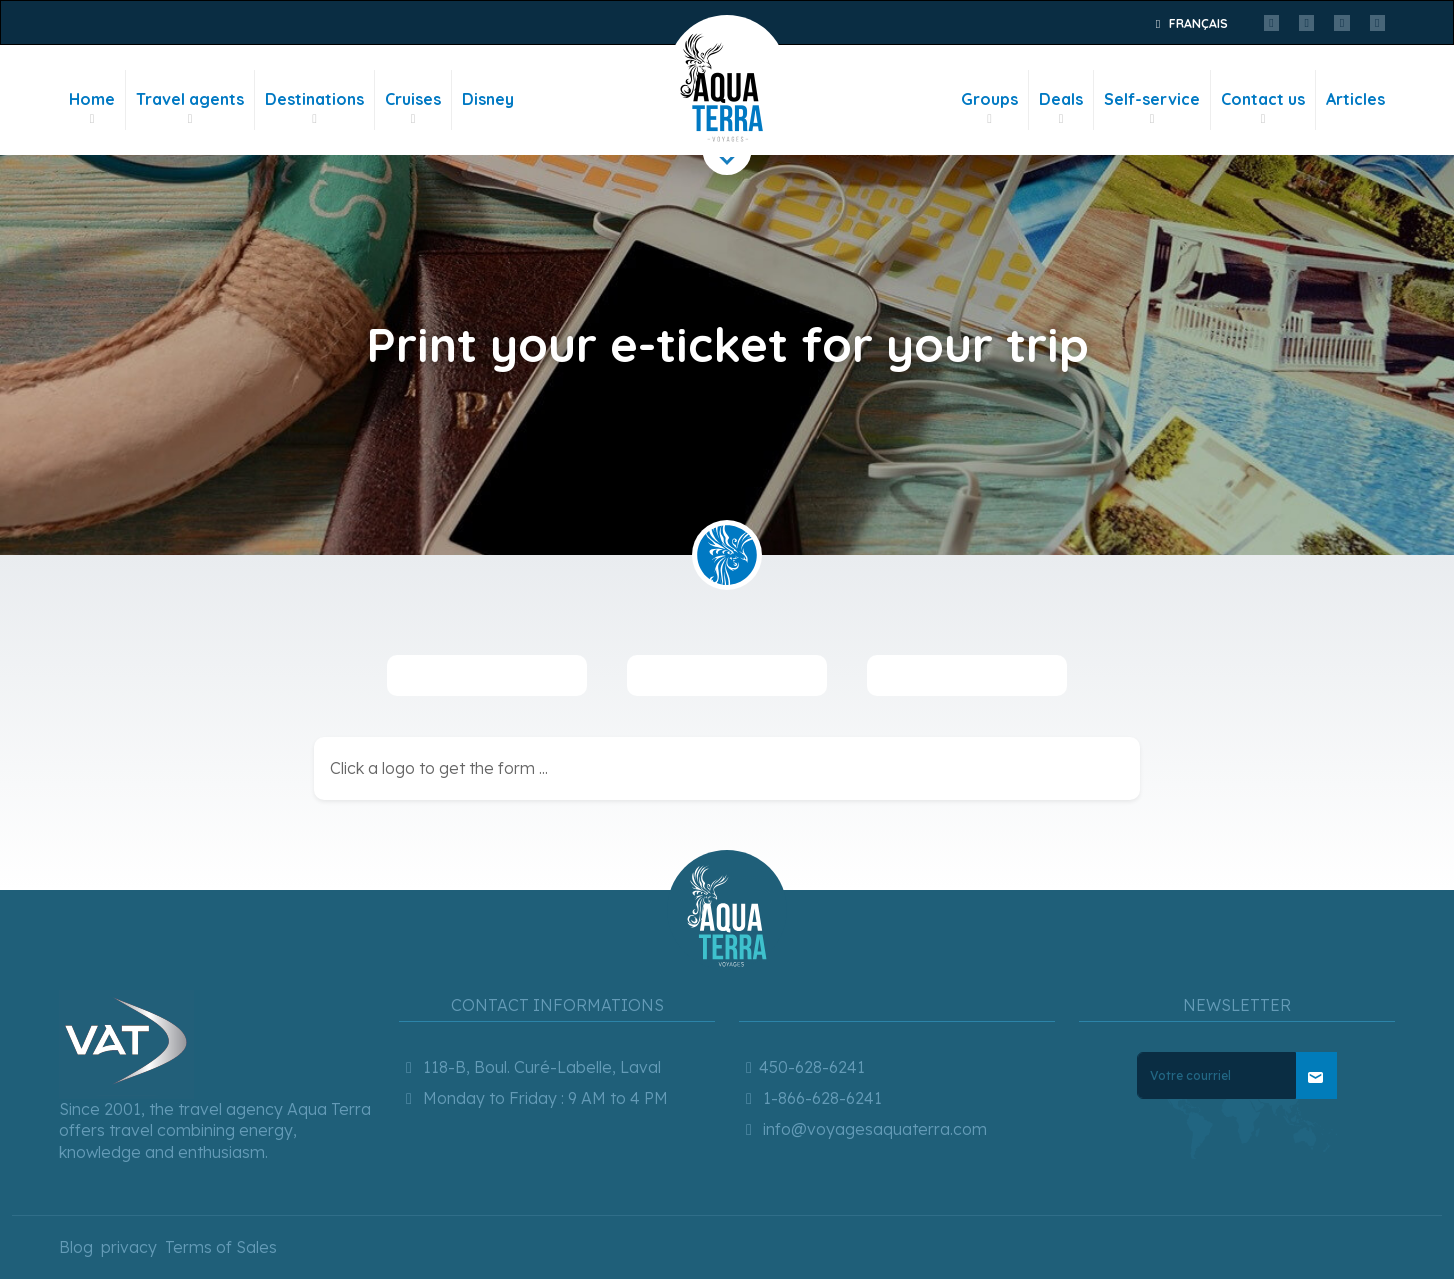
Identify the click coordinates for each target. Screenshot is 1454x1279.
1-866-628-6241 (810, 974)
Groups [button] (989, 108)
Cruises (413, 108)
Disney (488, 99)
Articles (1355, 99)
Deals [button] (1061, 108)
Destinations (314, 108)
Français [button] (1188, 23)
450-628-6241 (802, 943)
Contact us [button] (1263, 108)
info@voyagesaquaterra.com (863, 1005)
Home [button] (92, 108)
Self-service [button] (1152, 108)
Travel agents (190, 108)
